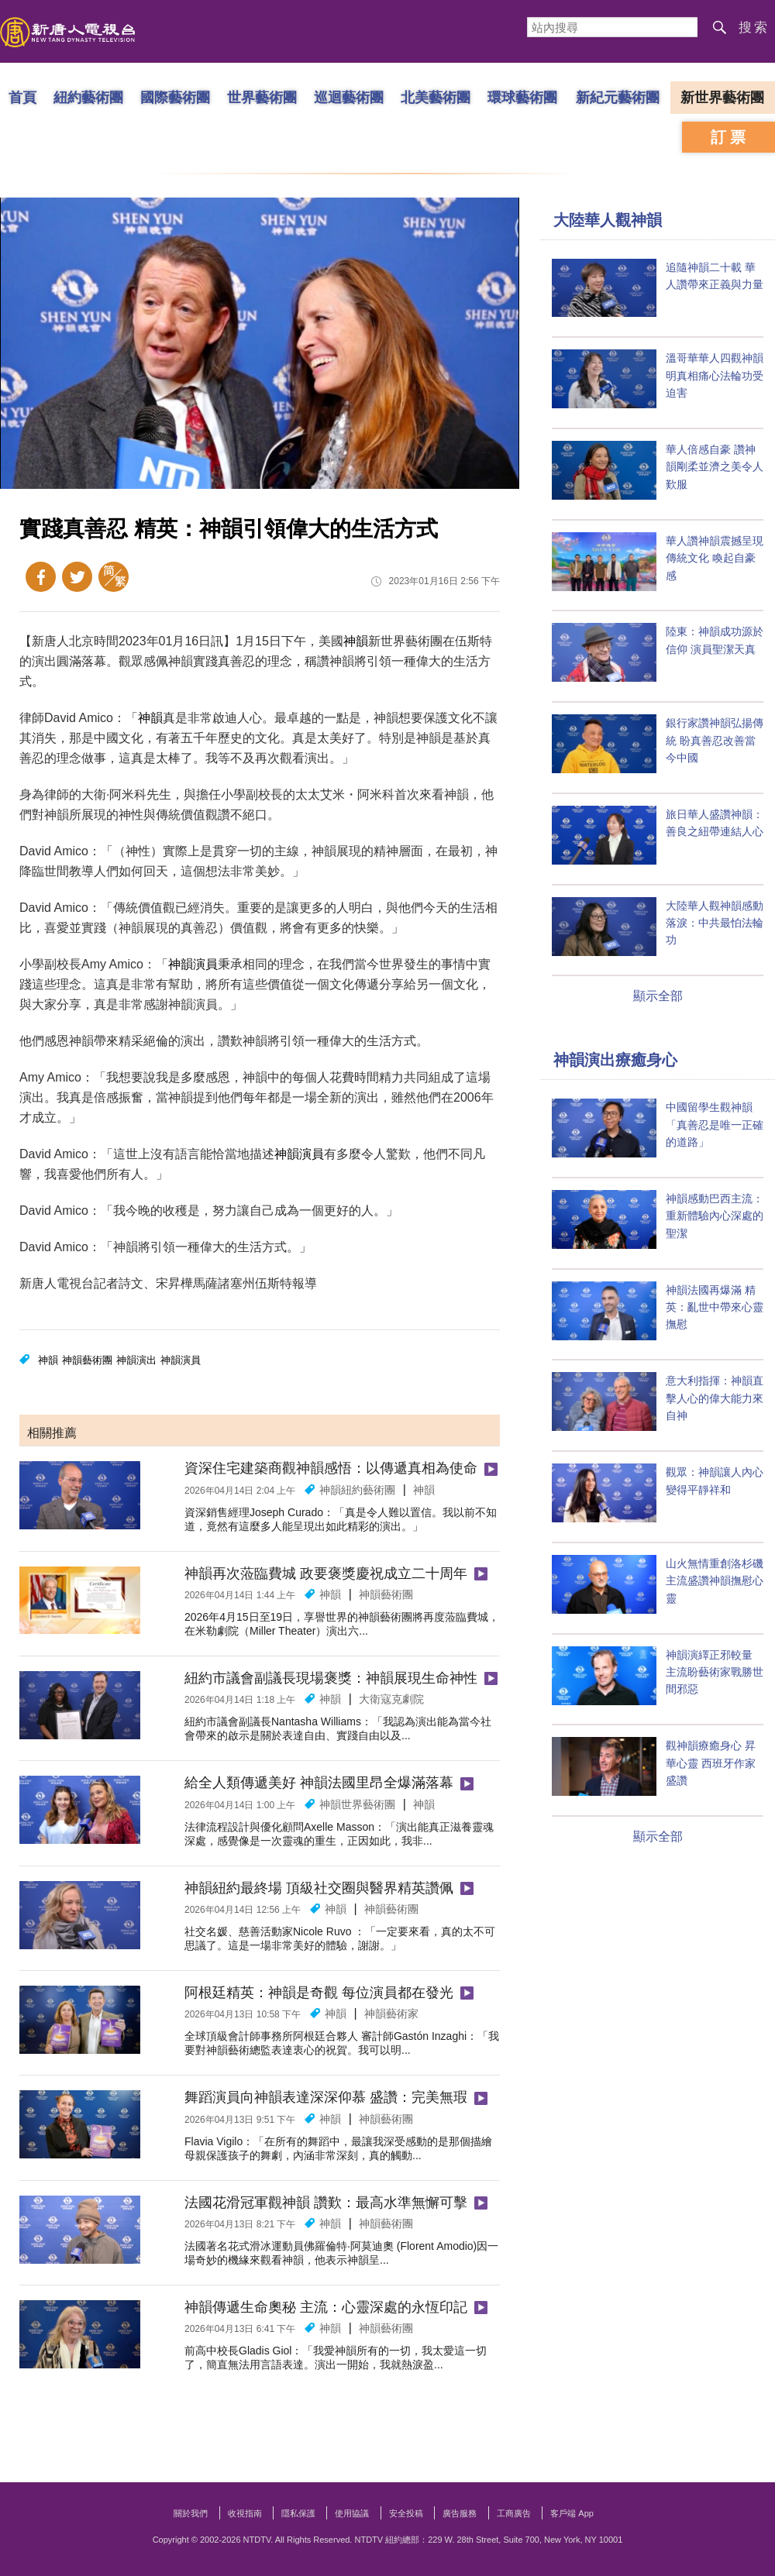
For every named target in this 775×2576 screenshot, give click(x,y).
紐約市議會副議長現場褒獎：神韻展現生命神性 (330, 1678)
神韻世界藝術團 (357, 1804)
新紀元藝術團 (618, 97)
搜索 (754, 27)
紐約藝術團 (88, 97)
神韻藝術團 (87, 1360)
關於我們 (191, 2513)
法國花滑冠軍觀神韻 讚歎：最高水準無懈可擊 (325, 2202)
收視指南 (245, 2513)
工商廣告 (514, 2513)
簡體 (113, 577)
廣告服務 (460, 2513)
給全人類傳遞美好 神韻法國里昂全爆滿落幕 (318, 1782)
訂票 (730, 137)
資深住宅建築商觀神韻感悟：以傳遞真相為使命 (330, 1468)
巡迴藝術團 (349, 97)
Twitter (77, 577)
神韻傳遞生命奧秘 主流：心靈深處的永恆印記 (325, 2307)
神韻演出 (136, 1360)
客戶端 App (572, 2513)
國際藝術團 (175, 97)
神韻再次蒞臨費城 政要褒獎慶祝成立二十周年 (325, 1573)
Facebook (41, 577)
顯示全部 (658, 996)
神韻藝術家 (391, 2013)
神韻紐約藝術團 (357, 1490)
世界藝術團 (262, 97)
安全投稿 (406, 2513)
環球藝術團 (522, 97)
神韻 (355, 641)
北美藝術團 (435, 97)
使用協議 (352, 2513)
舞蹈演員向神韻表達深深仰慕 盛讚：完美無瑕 (325, 2097)
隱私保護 (298, 2513)
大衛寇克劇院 (391, 1699)
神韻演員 (193, 964)
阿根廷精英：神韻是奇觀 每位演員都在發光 (318, 1992)
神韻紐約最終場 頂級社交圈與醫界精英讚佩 (318, 1888)
